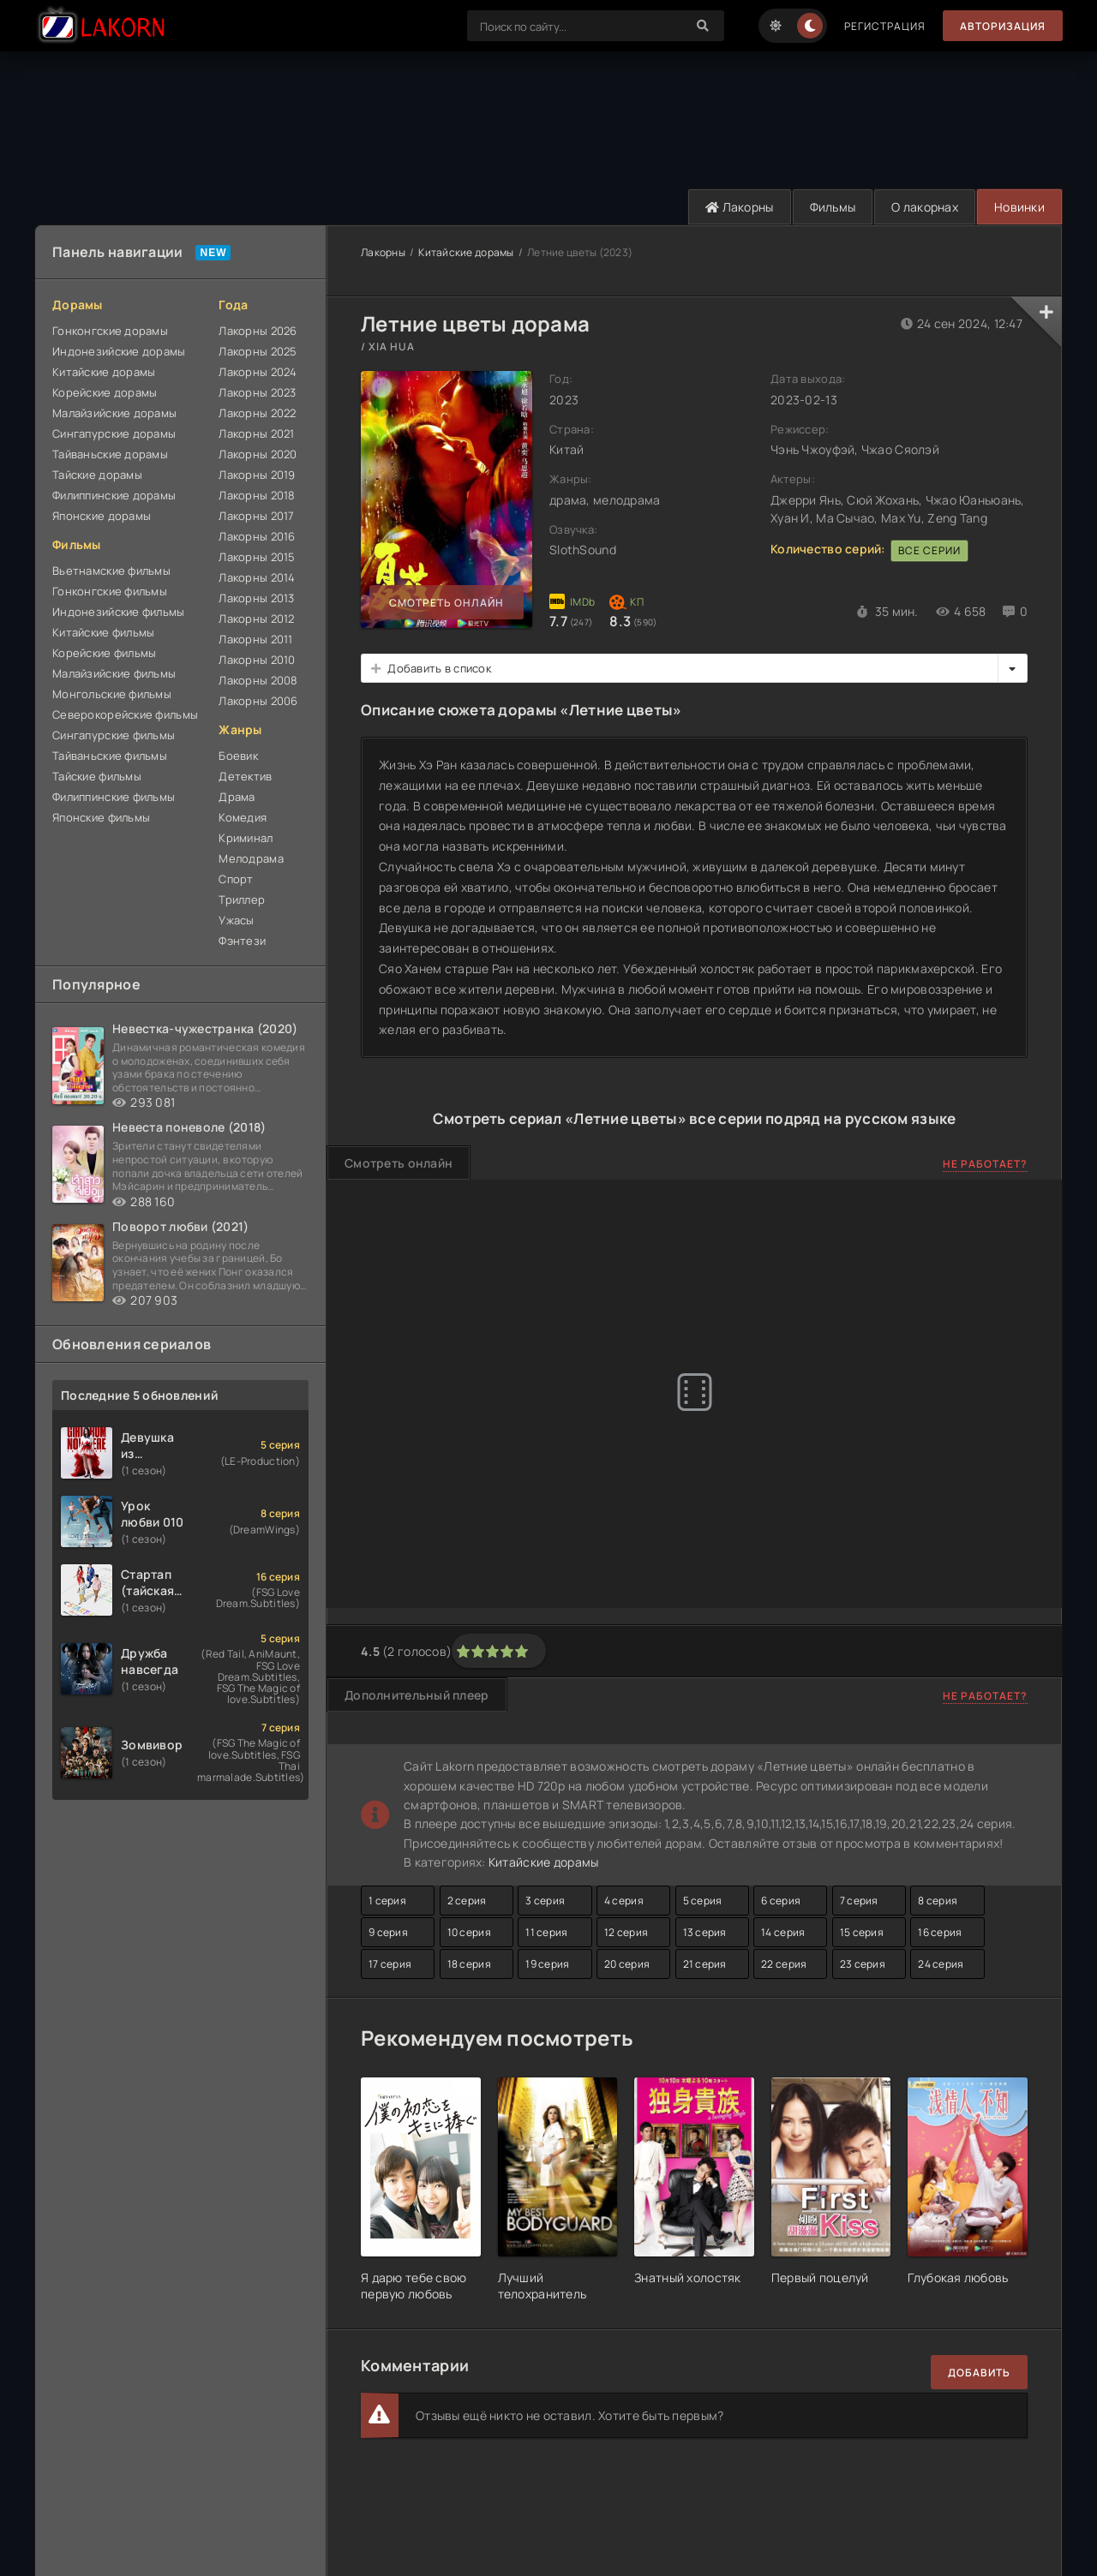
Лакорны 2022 (257, 413)
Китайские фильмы (103, 632)
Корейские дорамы (104, 392)
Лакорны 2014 (257, 577)
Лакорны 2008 (258, 680)
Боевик (238, 755)
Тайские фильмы (96, 776)
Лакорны (739, 207)
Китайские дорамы (103, 372)
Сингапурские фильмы (113, 735)
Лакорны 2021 (256, 433)
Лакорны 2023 (257, 392)
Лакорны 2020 (258, 454)
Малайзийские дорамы (114, 413)
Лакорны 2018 (257, 495)
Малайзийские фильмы (114, 673)
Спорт (236, 879)
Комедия (243, 817)
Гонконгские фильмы (109, 591)
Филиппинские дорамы (114, 495)
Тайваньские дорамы (110, 454)
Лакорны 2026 (258, 330)
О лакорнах (924, 207)
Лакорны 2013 (256, 598)
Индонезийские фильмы (118, 611)
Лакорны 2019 (257, 474)
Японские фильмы (101, 817)
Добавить (979, 2372)
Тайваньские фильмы (109, 755)
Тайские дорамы (97, 474)
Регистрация (885, 26)
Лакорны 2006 (258, 700)
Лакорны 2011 (255, 639)
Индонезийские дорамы (119, 351)
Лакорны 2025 (258, 351)
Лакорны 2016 (257, 536)
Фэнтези (242, 940)
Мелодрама (251, 858)
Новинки (1019, 207)
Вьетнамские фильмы (111, 570)
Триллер (242, 899)
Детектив (245, 776)
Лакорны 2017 (256, 515)
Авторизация (1003, 26)
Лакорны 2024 (258, 372)
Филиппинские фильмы (113, 796)
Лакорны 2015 (257, 557)
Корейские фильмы (104, 652)
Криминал (246, 838)
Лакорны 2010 (257, 659)
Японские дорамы (101, 515)
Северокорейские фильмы (125, 714)
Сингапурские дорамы (114, 433)
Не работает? (985, 1164)
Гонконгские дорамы (110, 330)
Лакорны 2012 (256, 618)
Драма (237, 796)
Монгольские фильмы (111, 694)
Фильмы (833, 207)
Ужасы (236, 920)
